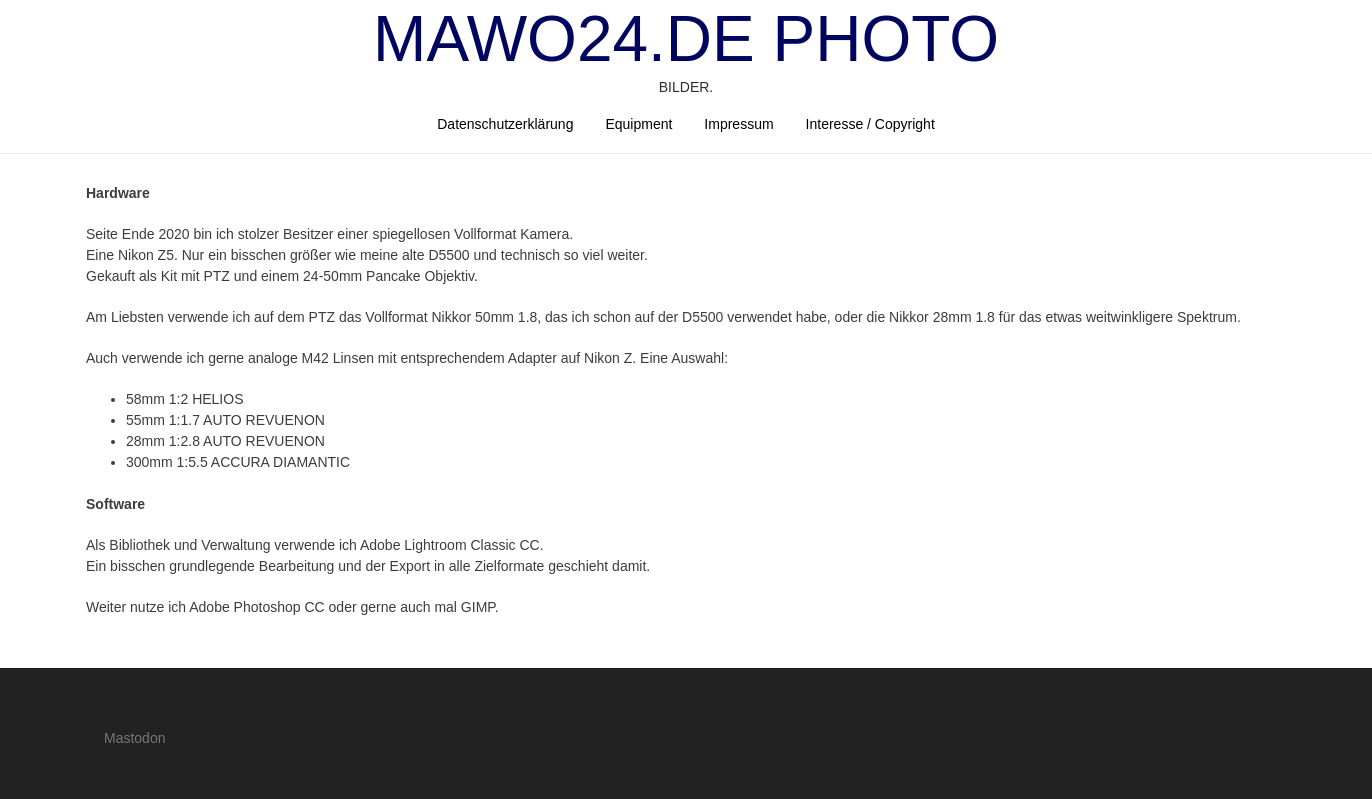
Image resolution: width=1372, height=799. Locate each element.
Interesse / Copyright (870, 124)
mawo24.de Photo (686, 39)
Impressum (738, 124)
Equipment (638, 124)
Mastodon (134, 738)
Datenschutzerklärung (505, 124)
